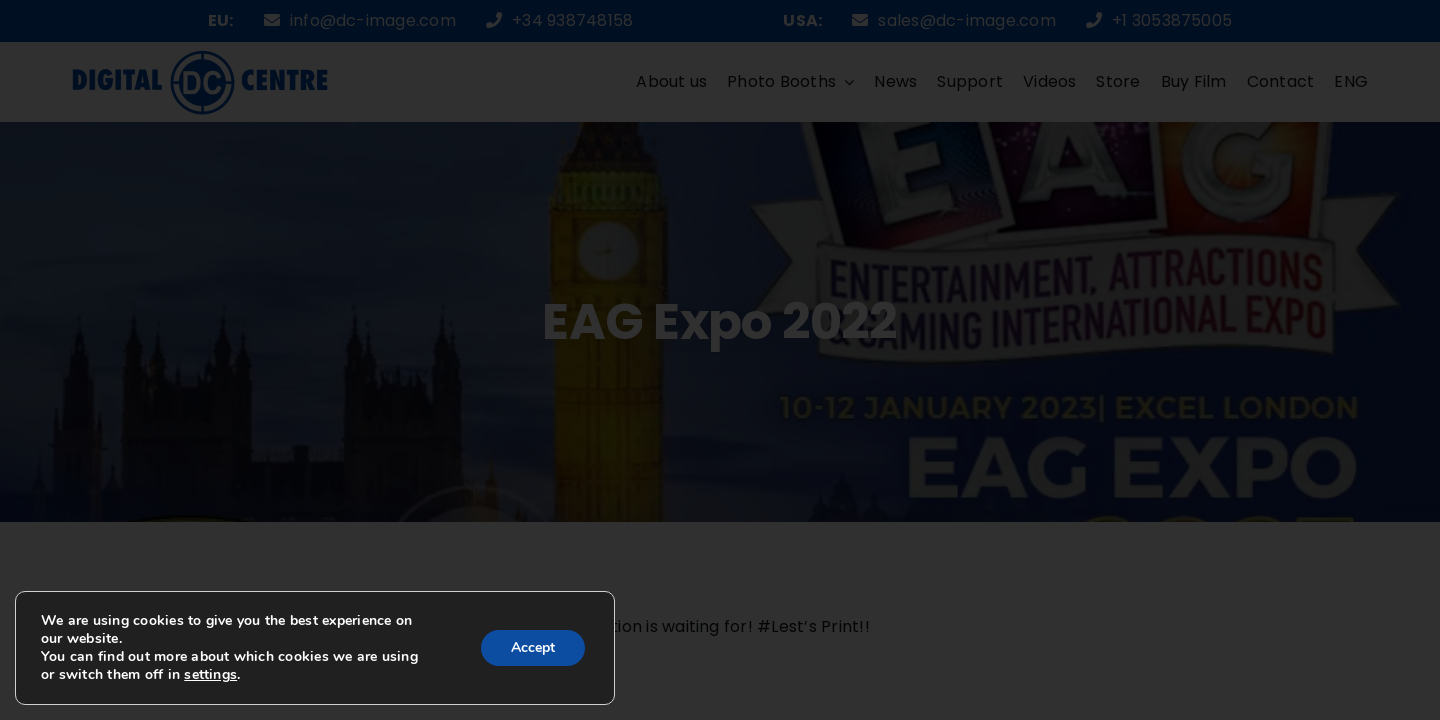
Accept (533, 647)
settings (210, 675)
